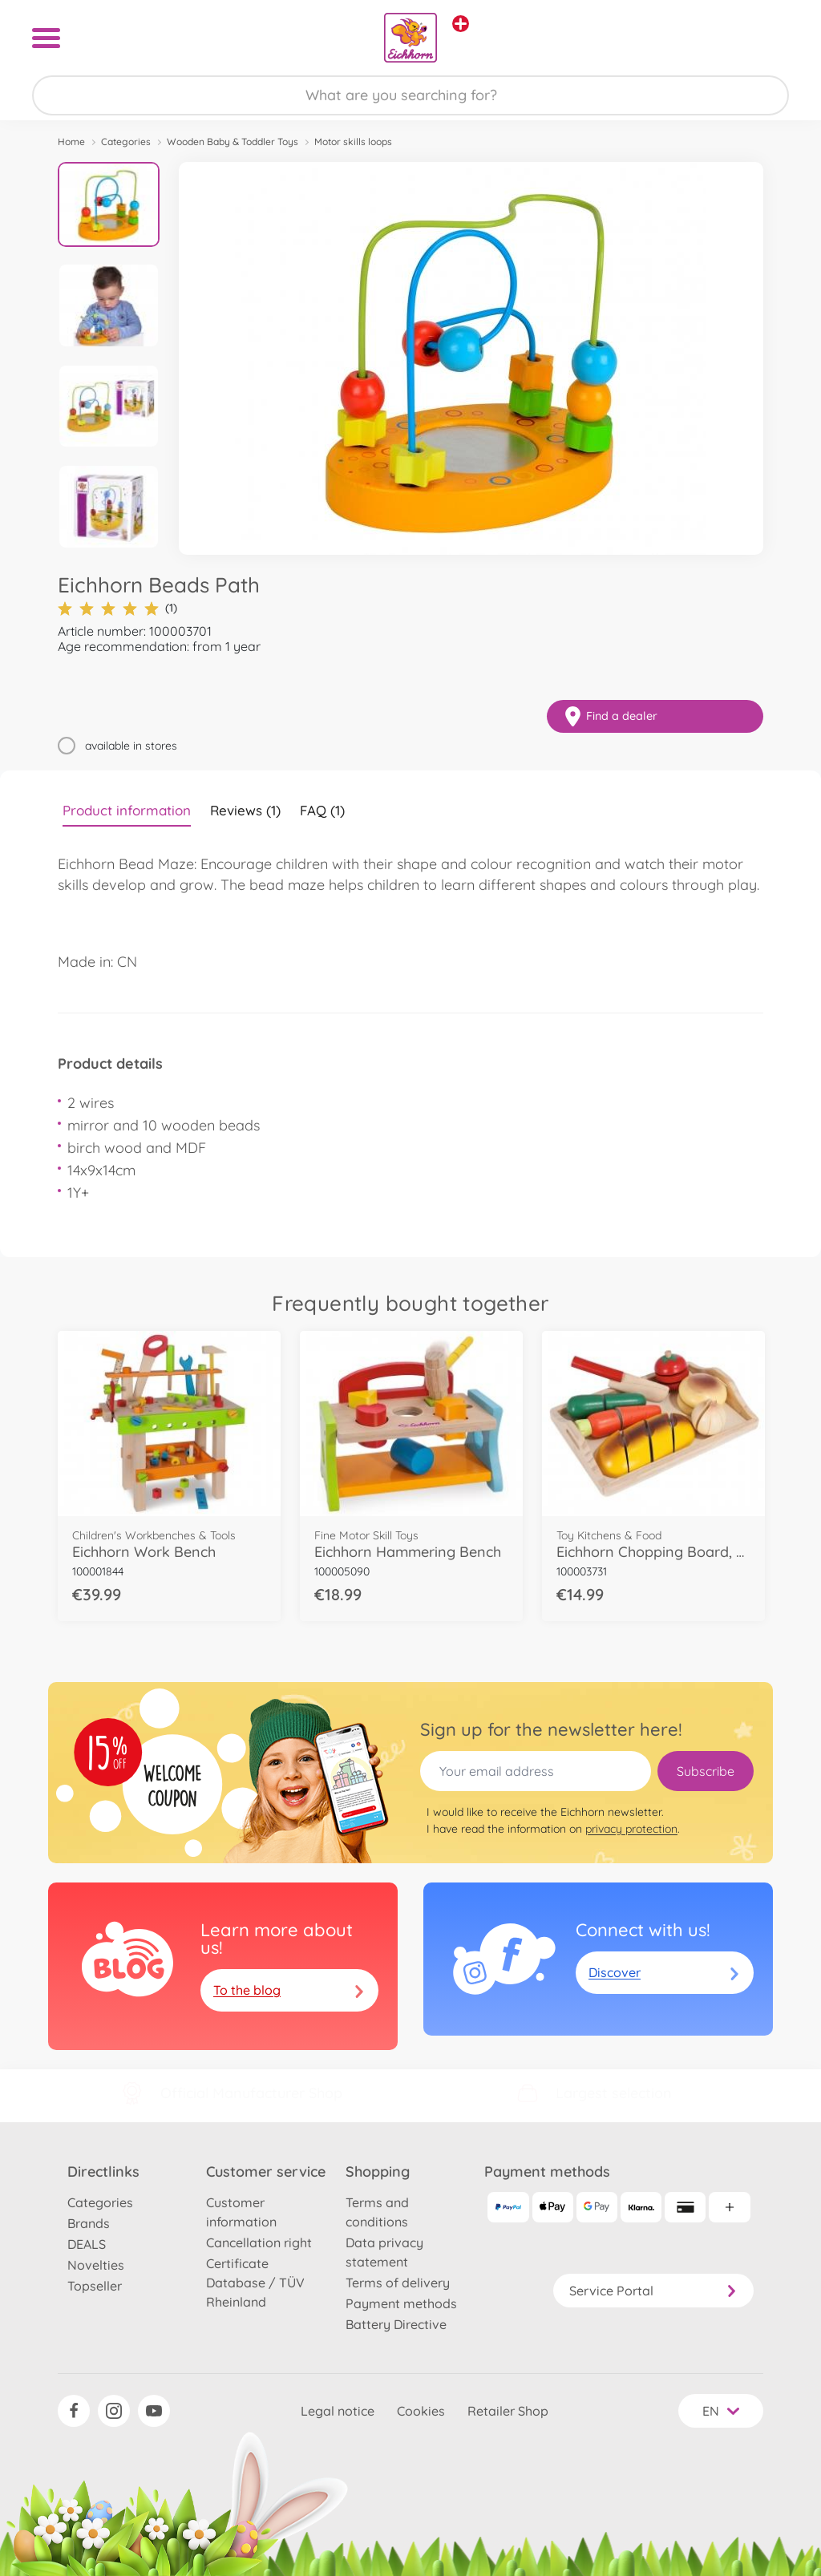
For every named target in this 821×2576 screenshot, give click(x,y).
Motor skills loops (353, 141)
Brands (88, 2223)
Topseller (94, 2286)
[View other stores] (460, 23)
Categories (126, 141)
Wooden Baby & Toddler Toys (232, 141)
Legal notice (337, 2411)
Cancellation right (259, 2242)
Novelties (95, 2265)
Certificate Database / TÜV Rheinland (255, 2282)
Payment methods (401, 2303)
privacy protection (631, 1829)
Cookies (421, 2411)
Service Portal (653, 2291)
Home (71, 141)
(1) (117, 608)
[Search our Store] (410, 95)
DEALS (86, 2244)
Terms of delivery (398, 2283)
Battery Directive (396, 2324)
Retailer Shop (507, 2411)
